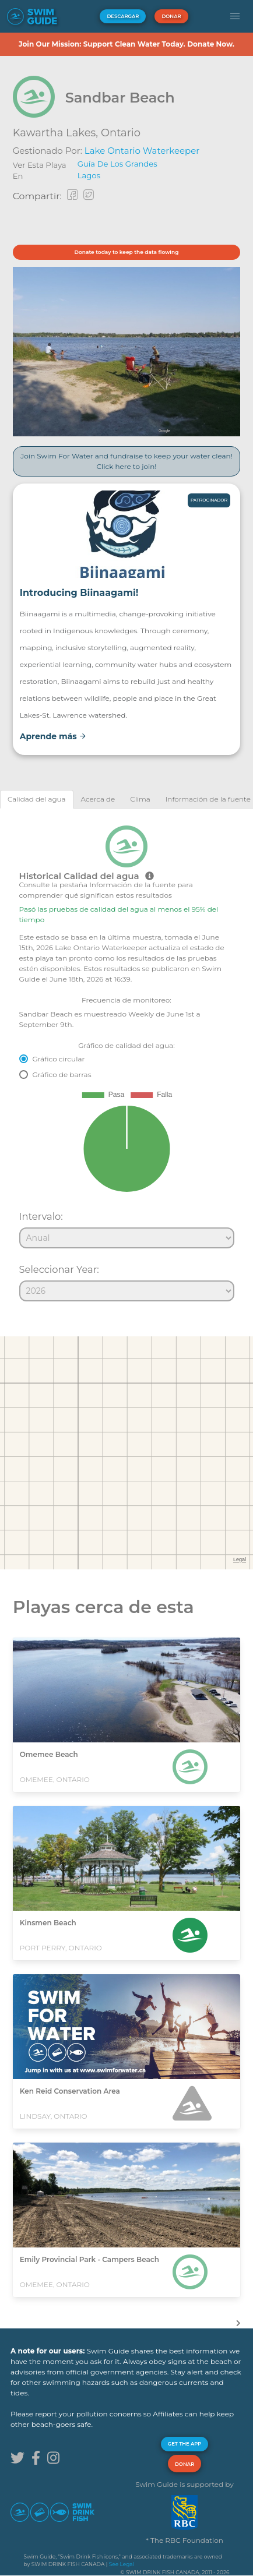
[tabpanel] (126, 1058)
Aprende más (53, 736)
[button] (234, 16)
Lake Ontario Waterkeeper (142, 150)
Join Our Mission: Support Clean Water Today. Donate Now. (126, 44)
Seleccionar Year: (59, 1269)
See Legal (121, 2564)
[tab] (36, 799)
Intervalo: (41, 1216)
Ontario (120, 132)
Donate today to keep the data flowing (127, 252)
